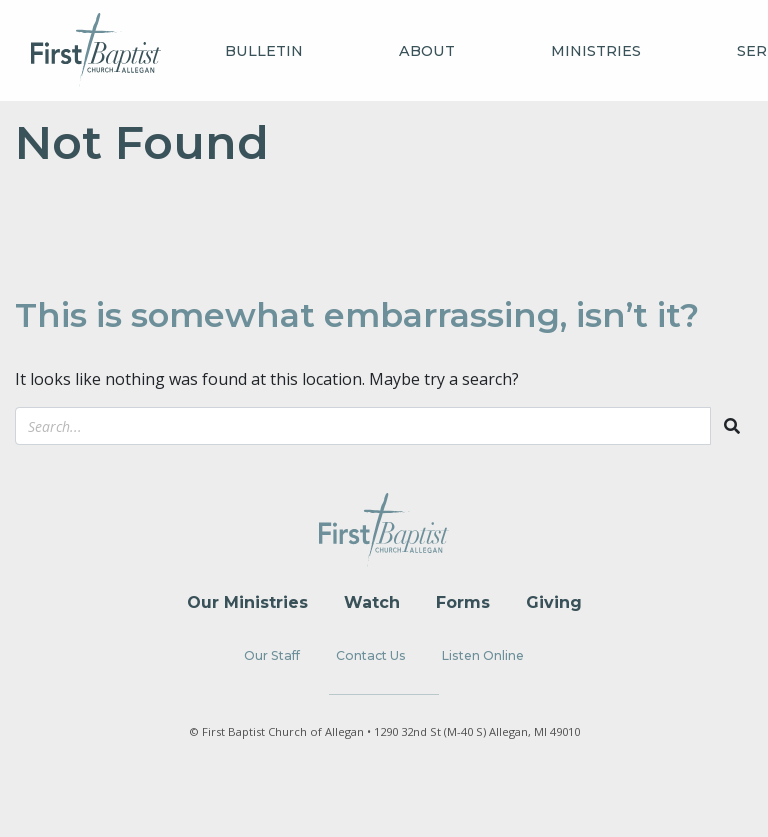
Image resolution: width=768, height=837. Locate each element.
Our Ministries (247, 602)
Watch (372, 602)
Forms (463, 602)
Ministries (596, 51)
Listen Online (483, 655)
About (427, 51)
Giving (554, 602)
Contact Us (371, 655)
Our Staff (272, 655)
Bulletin (264, 51)
